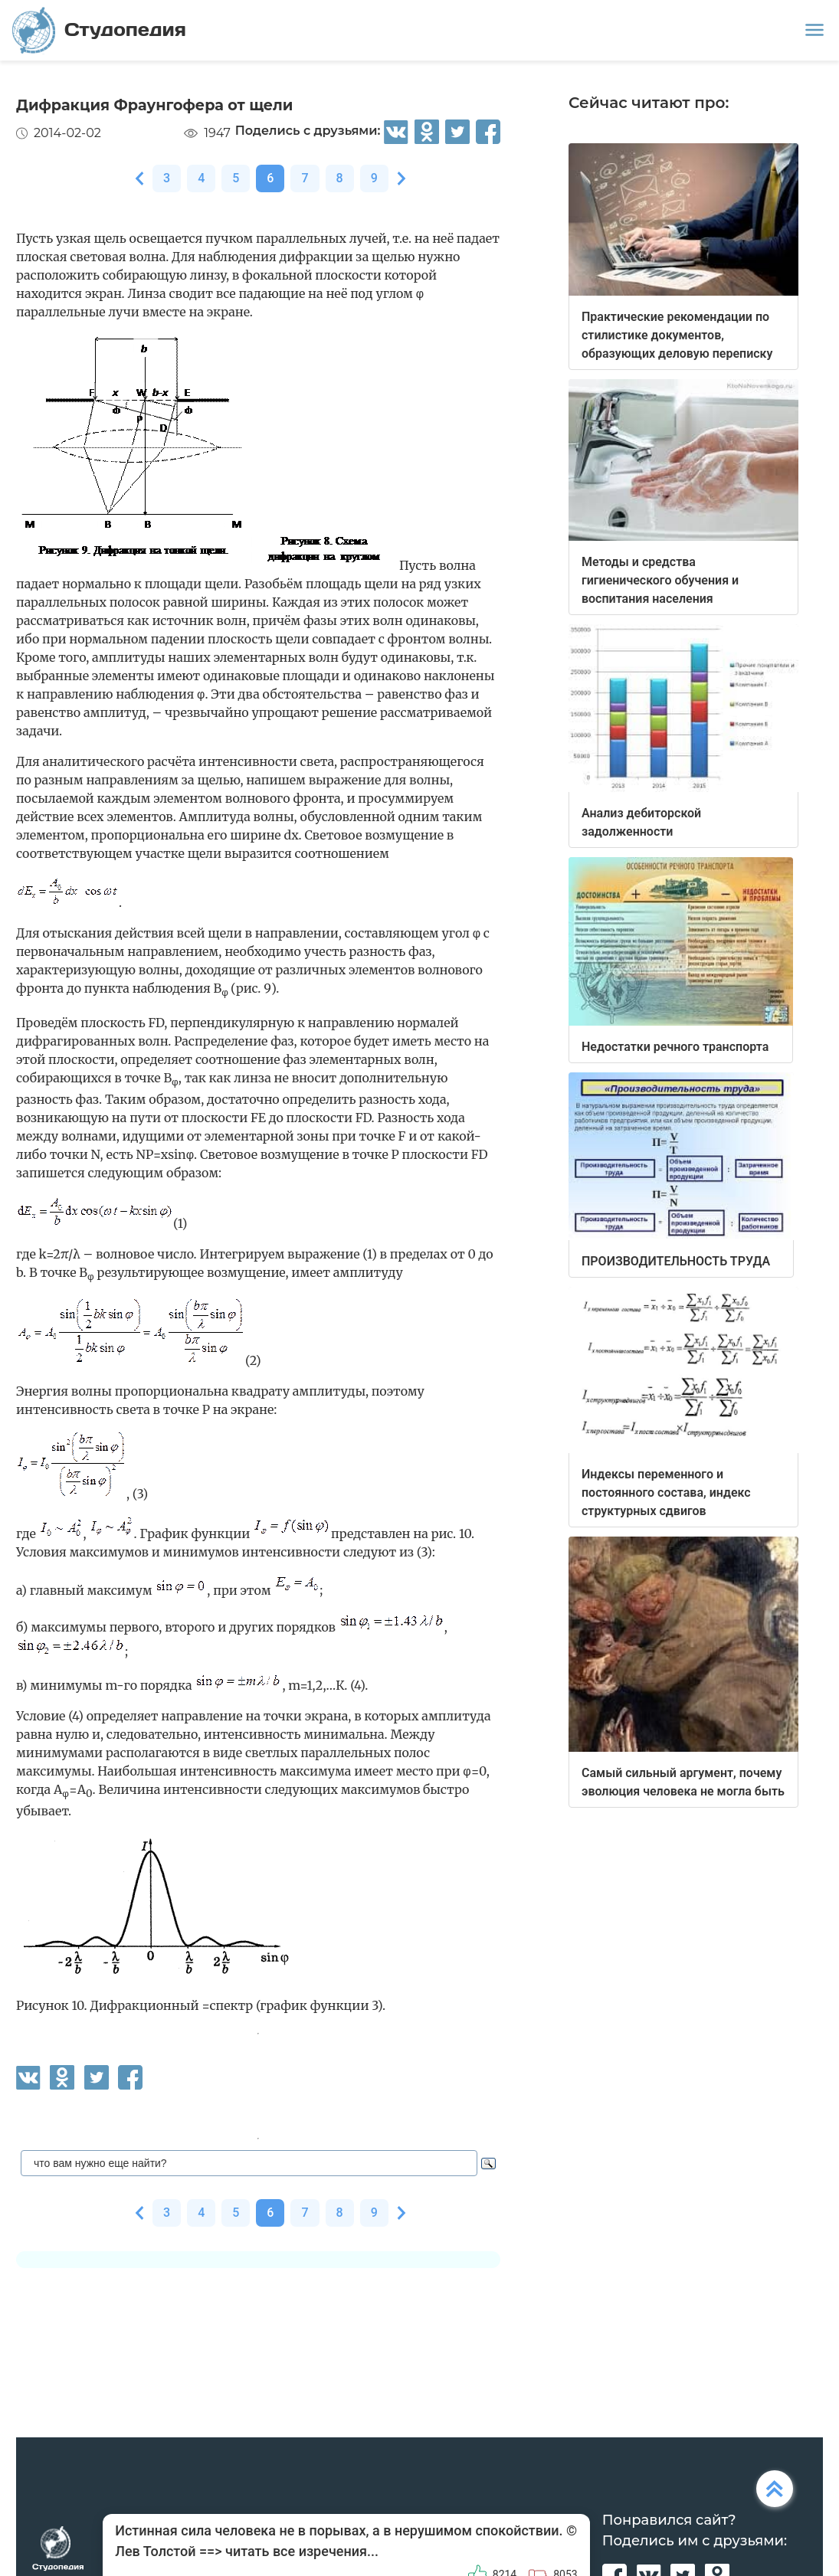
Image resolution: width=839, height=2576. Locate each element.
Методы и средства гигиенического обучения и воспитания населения (660, 580)
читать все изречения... (302, 2551)
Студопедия (99, 30)
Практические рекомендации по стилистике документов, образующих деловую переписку (677, 335)
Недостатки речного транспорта (675, 1046)
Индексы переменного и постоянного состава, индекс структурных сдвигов (666, 1492)
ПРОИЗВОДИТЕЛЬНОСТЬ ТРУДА (676, 1261)
